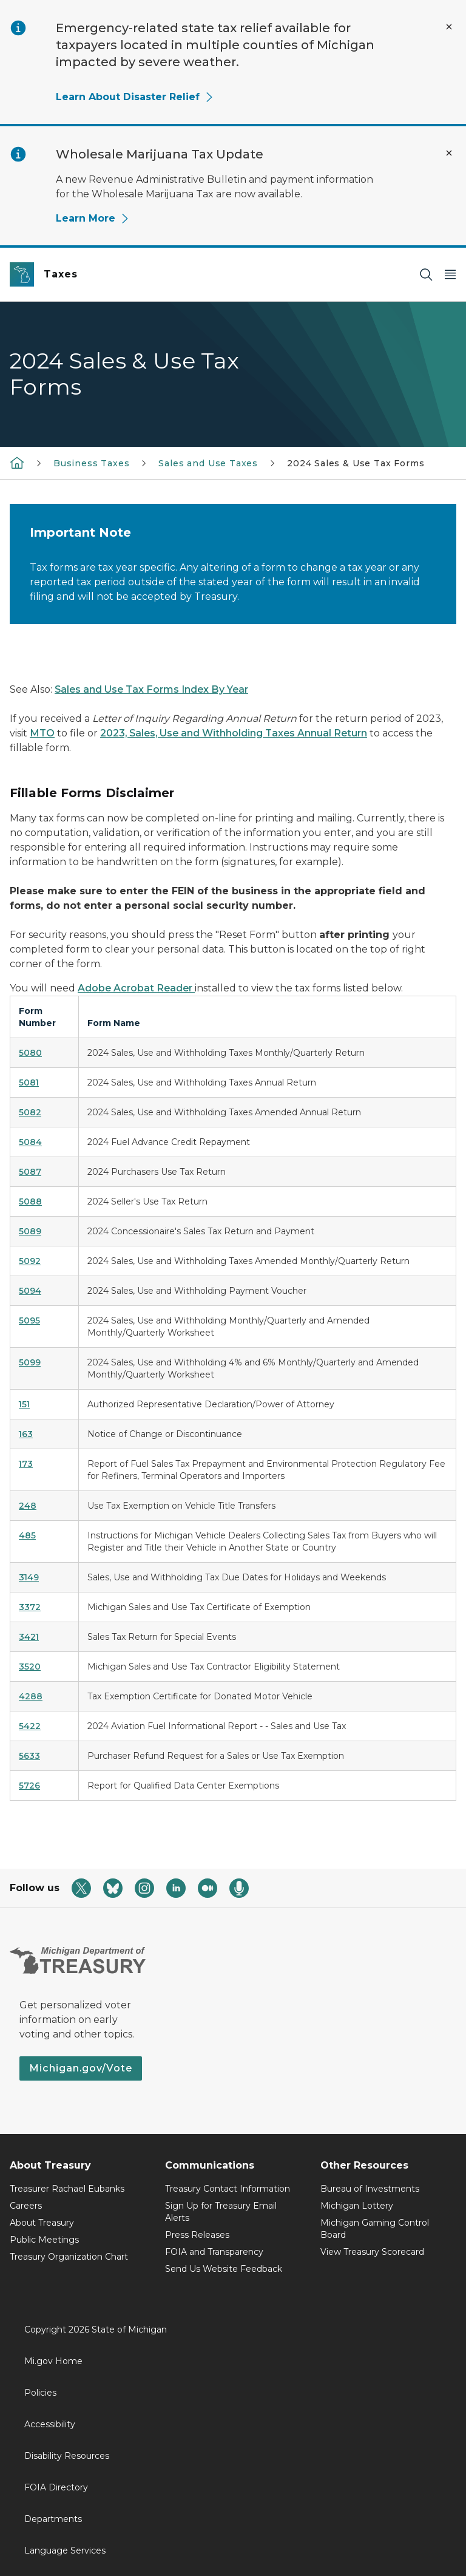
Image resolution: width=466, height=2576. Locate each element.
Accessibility (49, 2424)
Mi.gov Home (53, 2361)
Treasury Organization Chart (69, 2256)
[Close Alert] (449, 27)
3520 (30, 1666)
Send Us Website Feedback (223, 2268)
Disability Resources (66, 2455)
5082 (30, 1112)
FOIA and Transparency (214, 2251)
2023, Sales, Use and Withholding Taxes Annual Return (233, 733)
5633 (29, 1755)
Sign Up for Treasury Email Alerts (221, 2211)
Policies (40, 2392)
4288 (30, 1696)
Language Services (65, 2550)
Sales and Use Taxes (208, 463)
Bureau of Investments (369, 2188)
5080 (30, 1052)
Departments (53, 2518)
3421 (29, 1636)
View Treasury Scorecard (372, 2251)
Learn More (93, 218)
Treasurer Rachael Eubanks (67, 2188)
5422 (30, 1726)
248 (27, 1505)
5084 (30, 1142)
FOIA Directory (56, 2487)
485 (27, 1535)
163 (26, 1434)
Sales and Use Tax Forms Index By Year (151, 689)
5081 (29, 1082)
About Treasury (42, 2222)
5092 (30, 1261)
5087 (30, 1171)
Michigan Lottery (356, 2205)
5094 (30, 1290)
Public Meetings (44, 2239)
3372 (30, 1607)
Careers (26, 2205)
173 (26, 1463)
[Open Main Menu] (450, 274)
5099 (30, 1362)
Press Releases (197, 2234)
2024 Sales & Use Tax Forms (355, 463)
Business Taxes (91, 463)
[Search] (426, 274)
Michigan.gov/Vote (80, 2068)
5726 (29, 1785)
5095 (29, 1320)
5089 (30, 1231)
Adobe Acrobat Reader (136, 988)
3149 (29, 1577)
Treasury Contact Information (227, 2188)
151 (24, 1404)
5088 (30, 1201)
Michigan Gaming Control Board (374, 2228)
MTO (42, 733)
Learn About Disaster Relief (135, 97)
